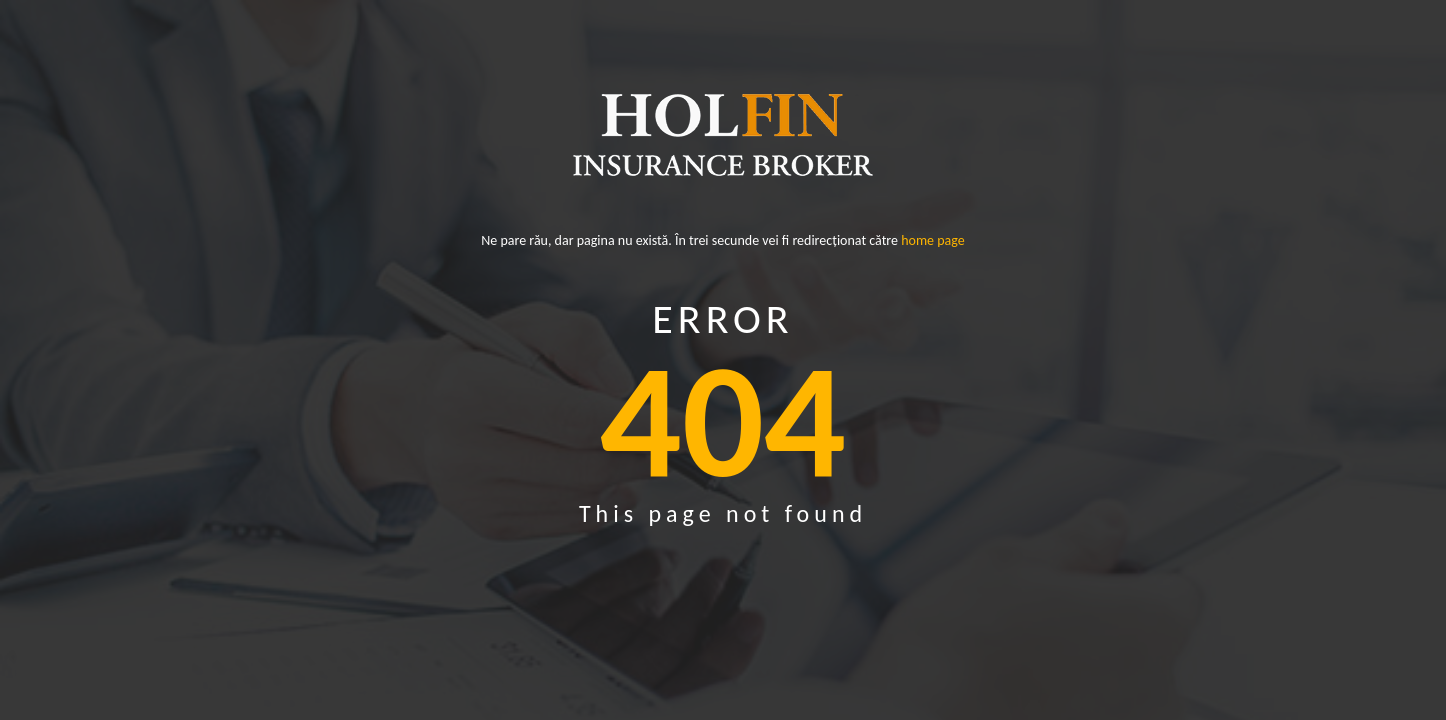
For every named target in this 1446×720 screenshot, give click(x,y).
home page (933, 244)
